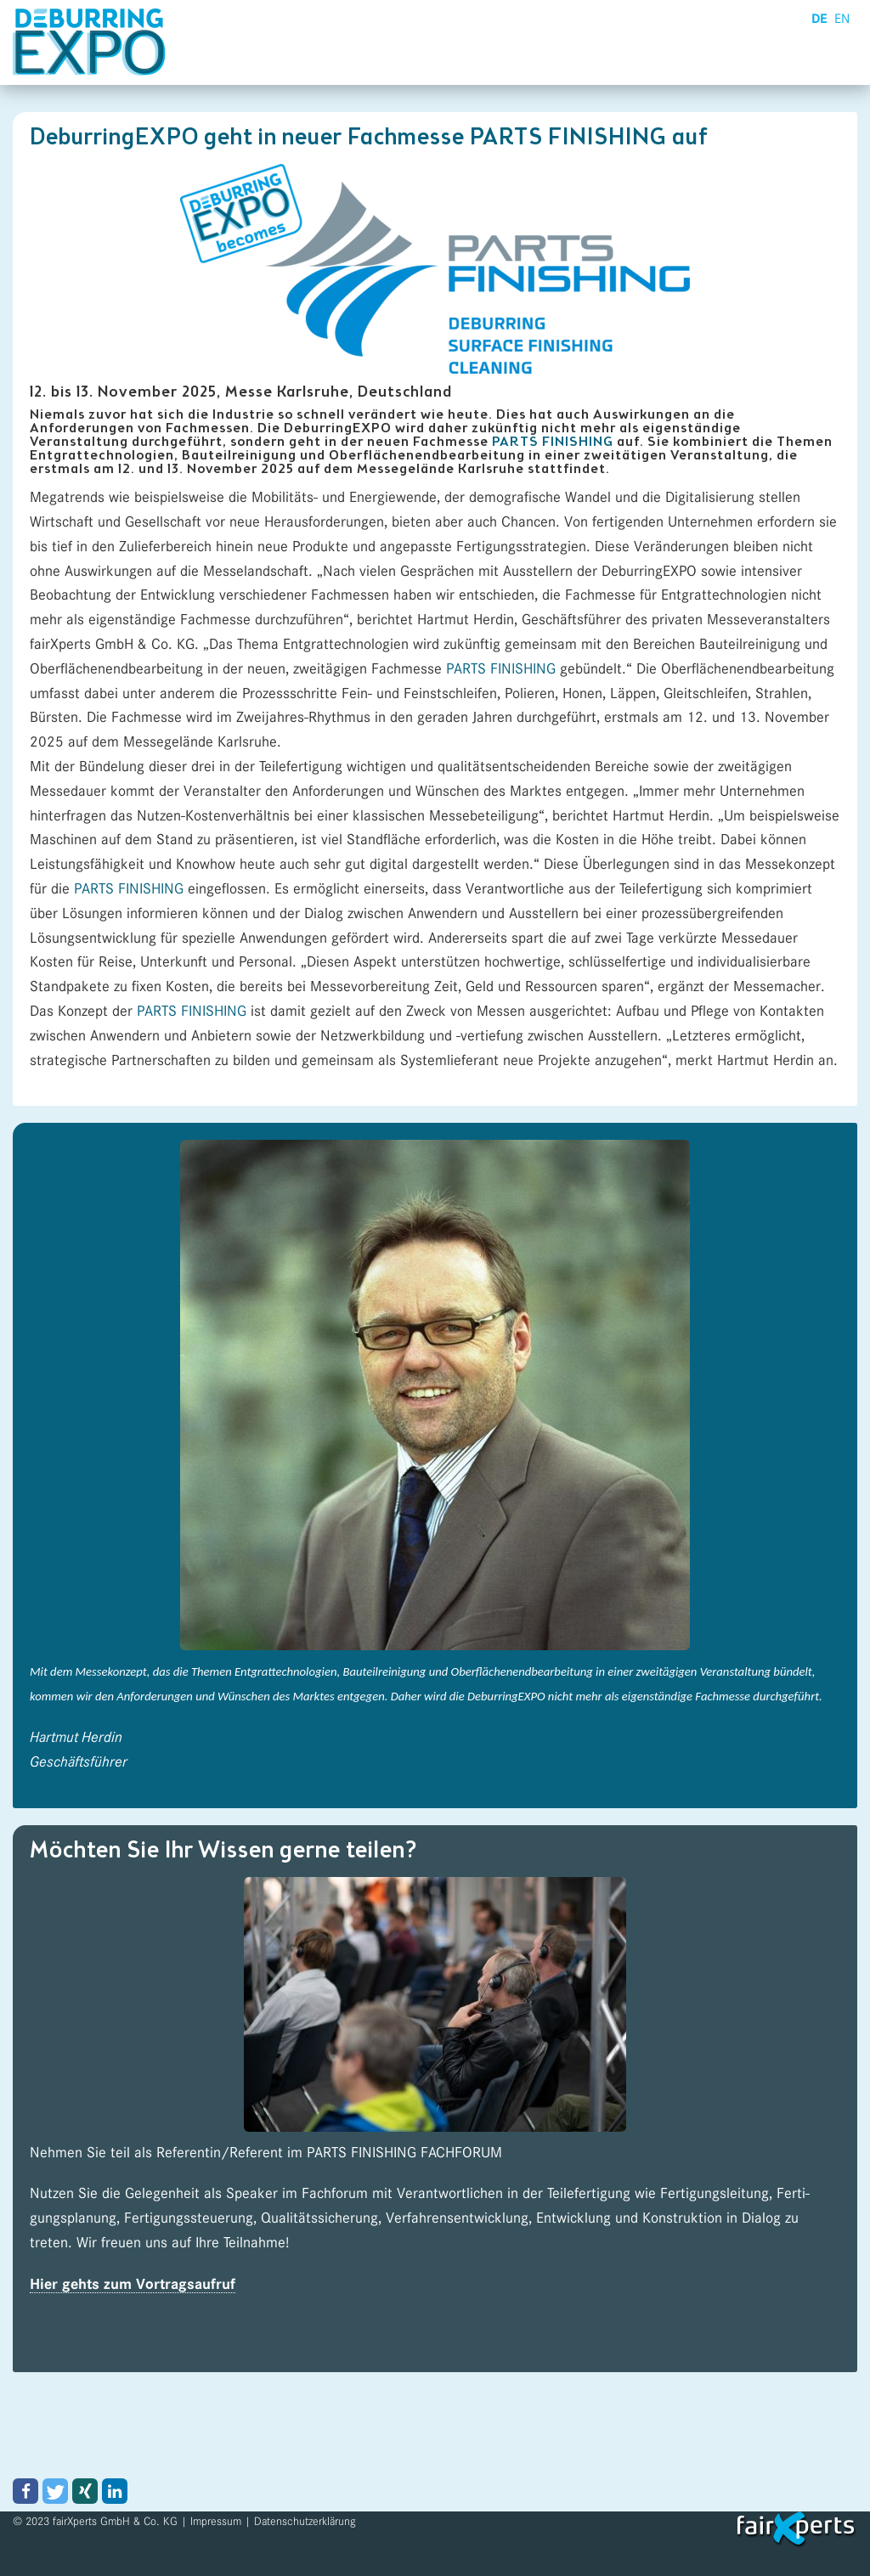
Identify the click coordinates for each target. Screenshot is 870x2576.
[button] (25, 2491)
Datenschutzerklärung (305, 2521)
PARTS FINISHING (552, 442)
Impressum (215, 2521)
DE (819, 18)
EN (842, 18)
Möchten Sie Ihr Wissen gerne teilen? (223, 1851)
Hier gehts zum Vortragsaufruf (132, 2284)
